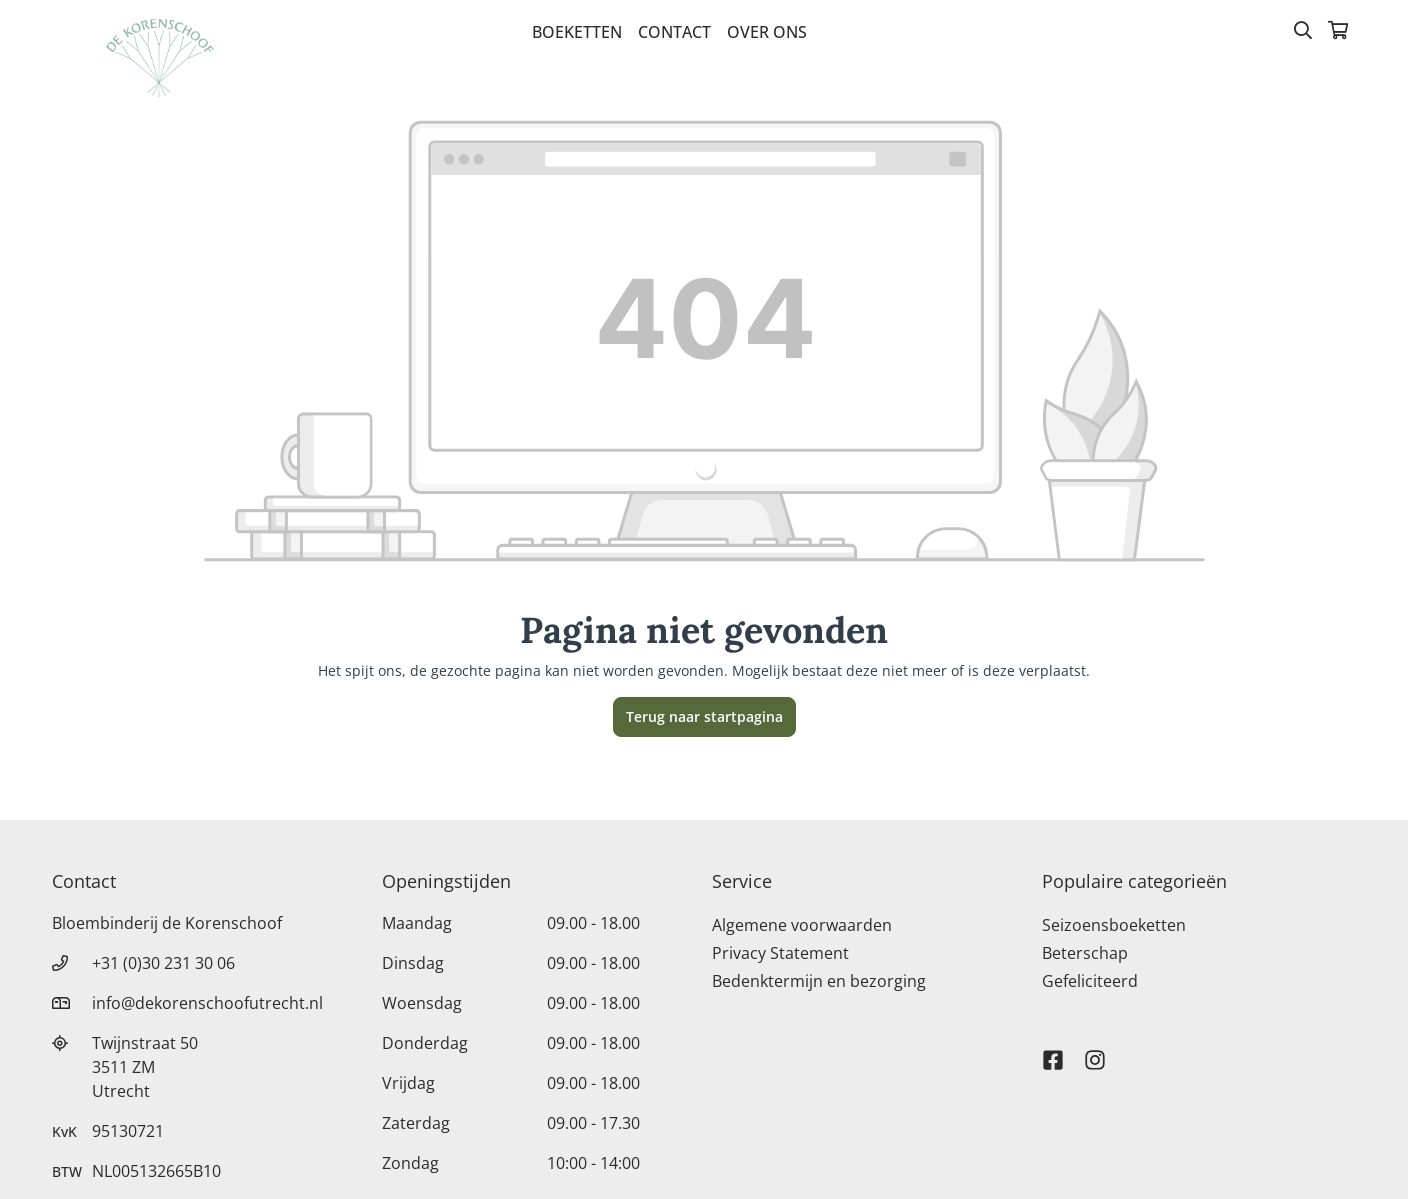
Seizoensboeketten (1114, 925)
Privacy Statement (780, 953)
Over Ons (767, 32)
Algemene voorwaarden (802, 925)
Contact (674, 32)
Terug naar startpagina (704, 716)
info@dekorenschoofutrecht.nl (207, 1003)
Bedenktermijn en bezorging (819, 981)
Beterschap (1085, 953)
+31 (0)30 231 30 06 (163, 963)
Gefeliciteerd (1090, 981)
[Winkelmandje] (1338, 32)
